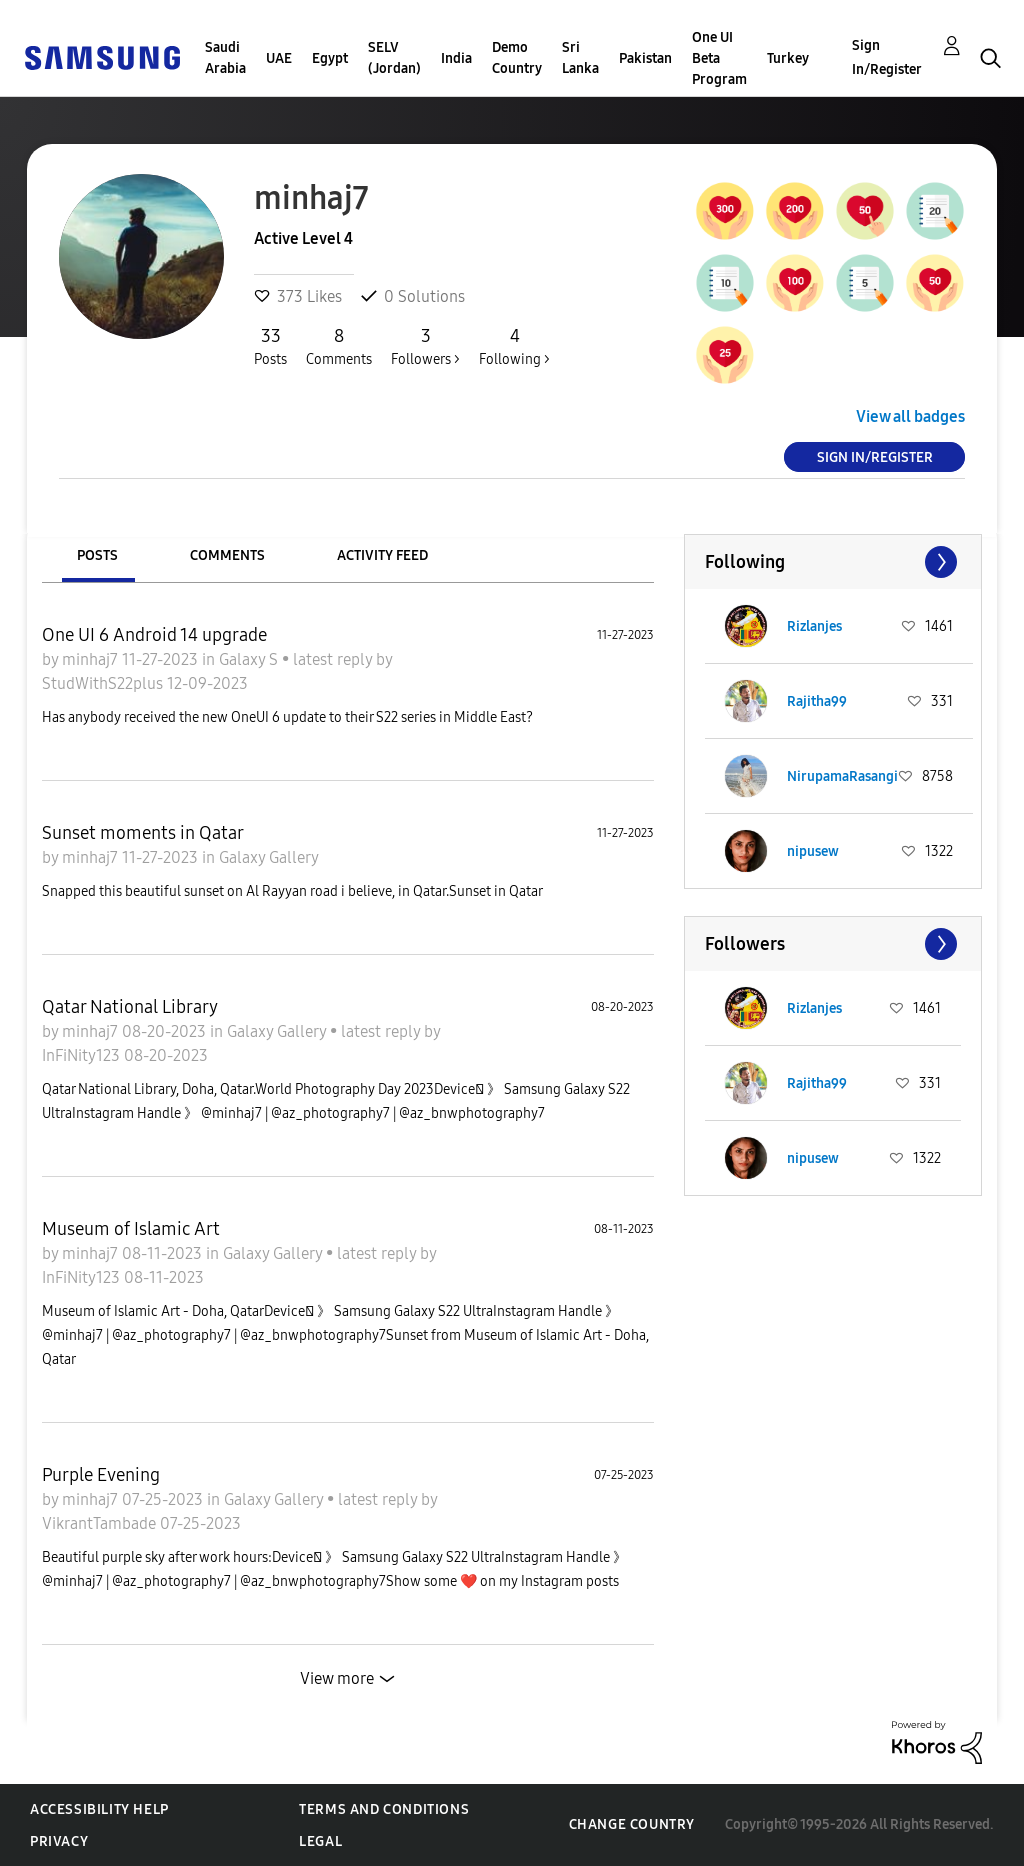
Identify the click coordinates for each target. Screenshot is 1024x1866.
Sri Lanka (580, 58)
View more (337, 1678)
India (456, 58)
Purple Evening (101, 1475)
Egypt (330, 58)
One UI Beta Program (719, 58)
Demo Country (517, 58)
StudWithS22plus (104, 683)
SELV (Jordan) (394, 58)
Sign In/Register (887, 57)
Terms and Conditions (384, 1809)
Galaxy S (250, 659)
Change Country (632, 1824)
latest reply (334, 659)
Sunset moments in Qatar (143, 833)
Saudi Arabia (225, 58)
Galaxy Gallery (269, 857)
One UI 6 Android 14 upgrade (154, 635)
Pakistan (645, 58)
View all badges (910, 416)
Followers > (425, 346)
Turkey (788, 58)
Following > (514, 346)
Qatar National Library (130, 1007)
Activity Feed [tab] (382, 555)
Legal (320, 1841)
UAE (279, 58)
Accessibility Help (99, 1809)
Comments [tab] (227, 555)
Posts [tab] (97, 555)
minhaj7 (92, 659)
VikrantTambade (101, 1523)
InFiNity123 (83, 1055)
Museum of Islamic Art (131, 1229)
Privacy (59, 1841)
